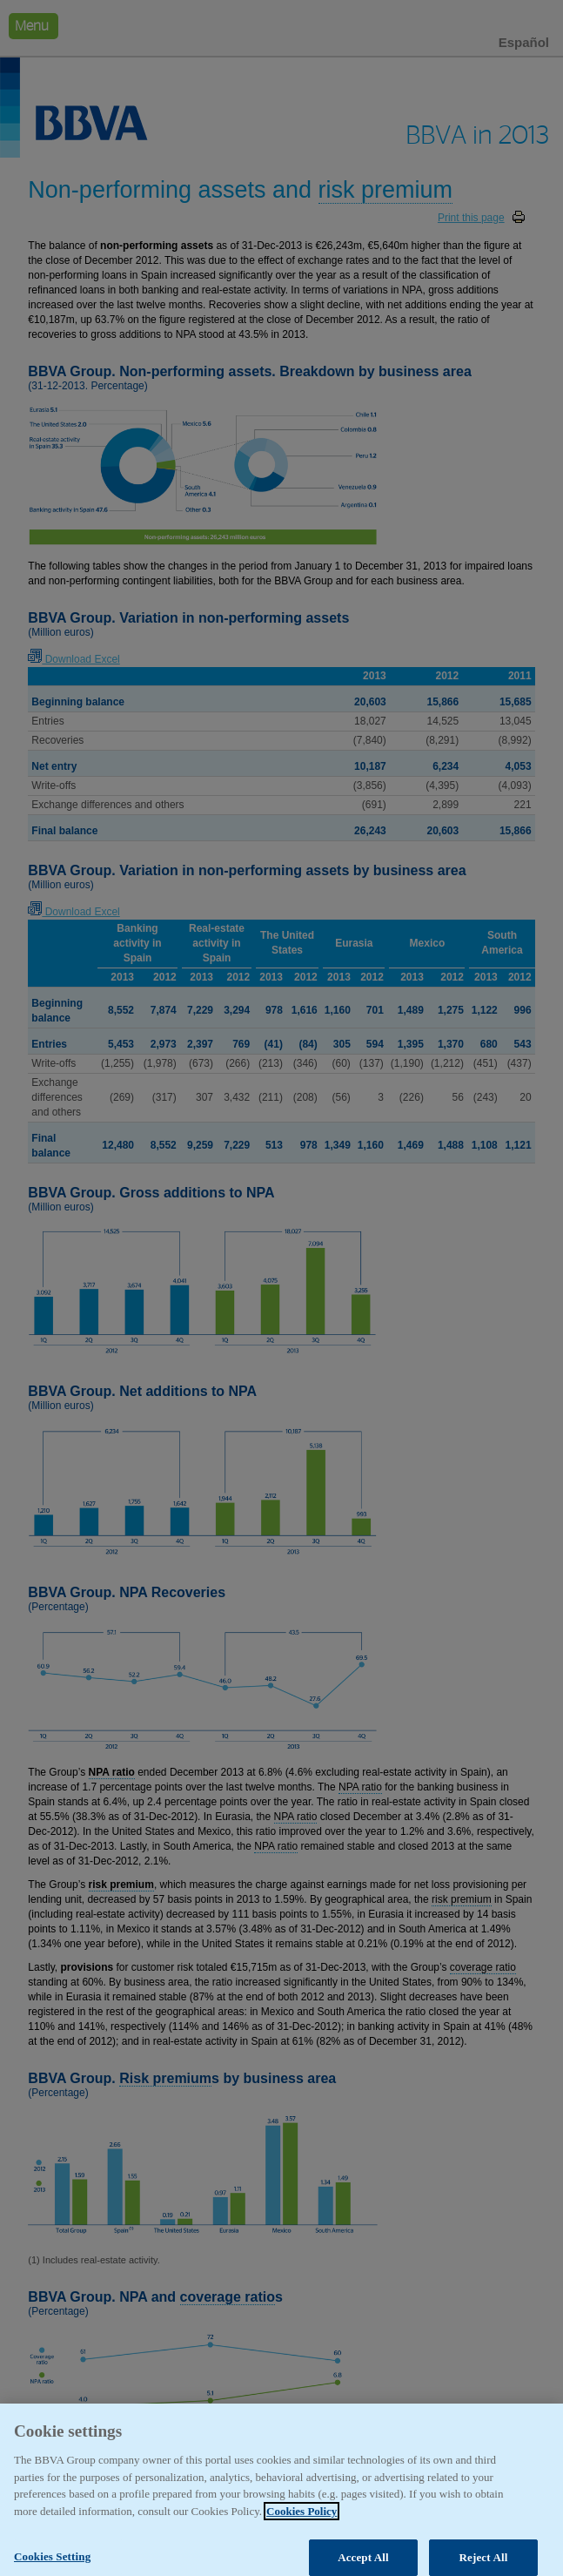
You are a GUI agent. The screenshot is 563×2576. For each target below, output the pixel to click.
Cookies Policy (301, 2525)
